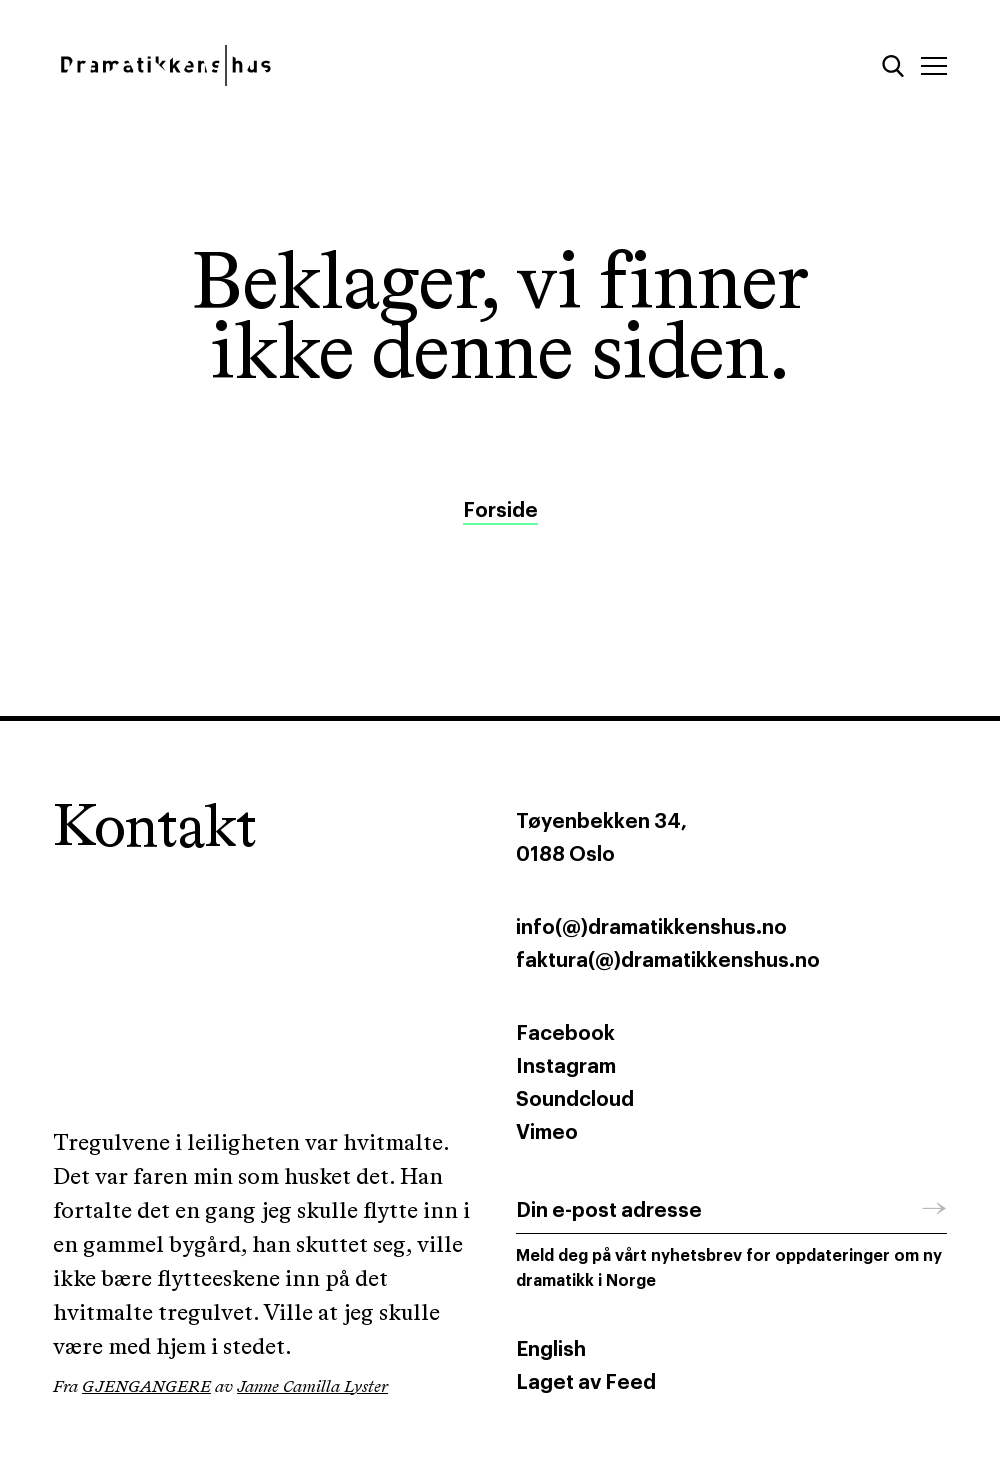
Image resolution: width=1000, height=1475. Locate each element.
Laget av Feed (586, 1383)
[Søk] (893, 66)
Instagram (566, 1067)
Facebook (565, 1034)
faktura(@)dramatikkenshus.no (668, 961)
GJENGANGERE (146, 1387)
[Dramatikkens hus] (268, 65)
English (551, 1350)
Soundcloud (575, 1100)
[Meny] (934, 66)
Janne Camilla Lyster (312, 1387)
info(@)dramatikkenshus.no (651, 928)
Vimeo (547, 1133)
